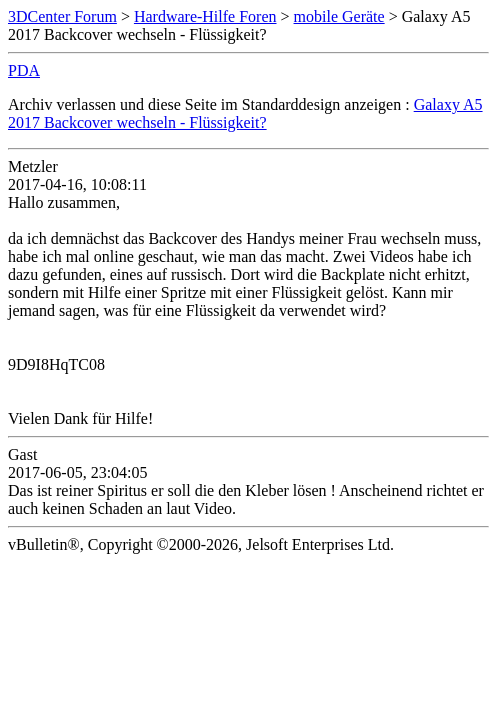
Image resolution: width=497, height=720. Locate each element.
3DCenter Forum (62, 16)
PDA (24, 70)
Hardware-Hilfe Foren (205, 16)
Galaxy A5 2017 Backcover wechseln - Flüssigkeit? (245, 113)
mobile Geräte (339, 16)
